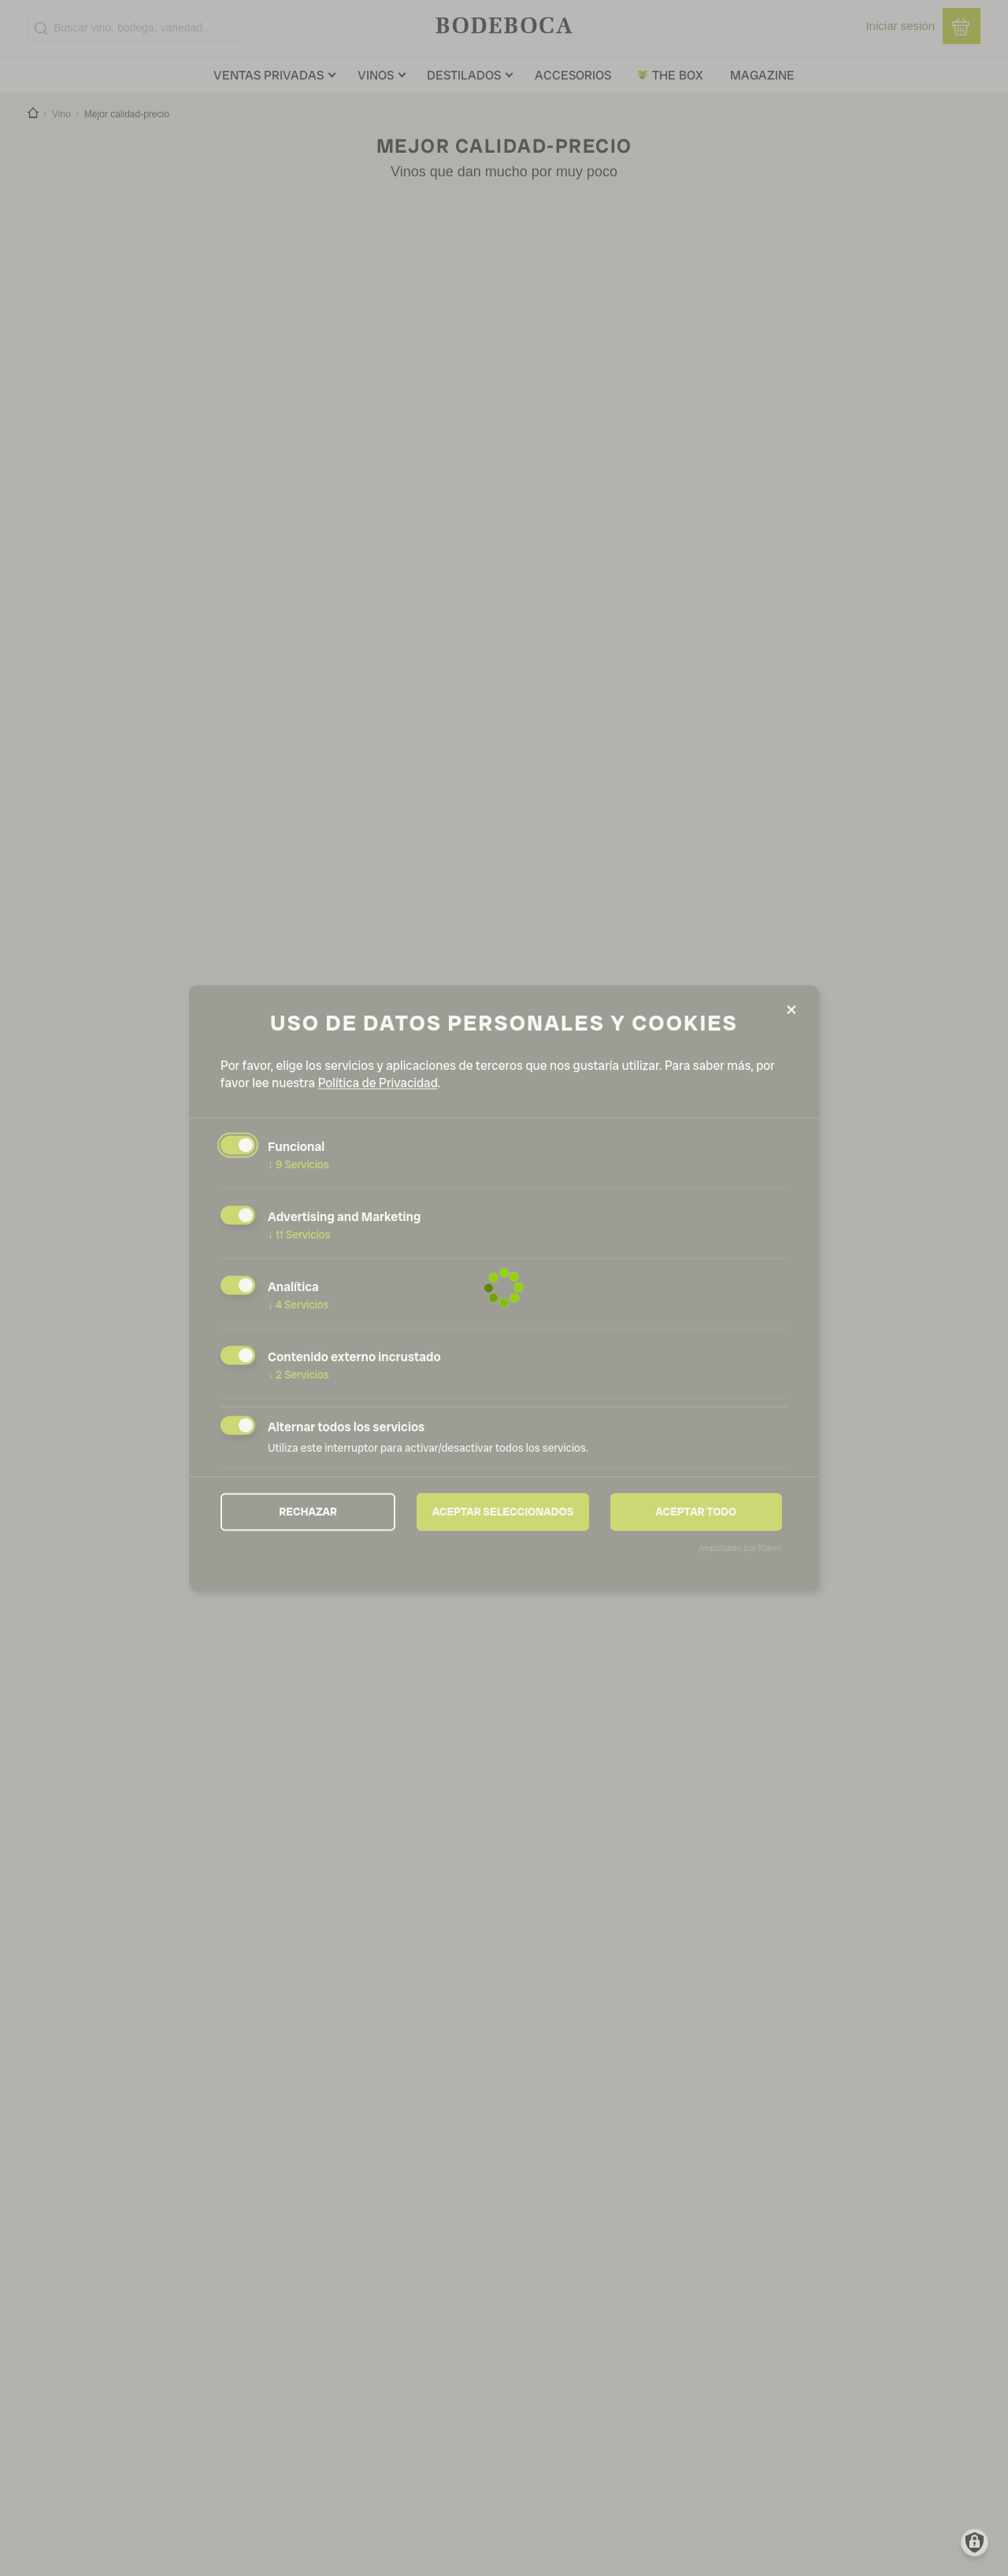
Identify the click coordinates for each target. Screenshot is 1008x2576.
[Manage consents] (974, 2542)
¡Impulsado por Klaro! (740, 1548)
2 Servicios (298, 1374)
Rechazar (308, 1512)
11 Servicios (299, 1234)
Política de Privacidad (378, 1083)
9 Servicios (298, 1164)
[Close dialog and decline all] (791, 1010)
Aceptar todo (695, 1512)
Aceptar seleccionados (503, 1512)
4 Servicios (298, 1304)
